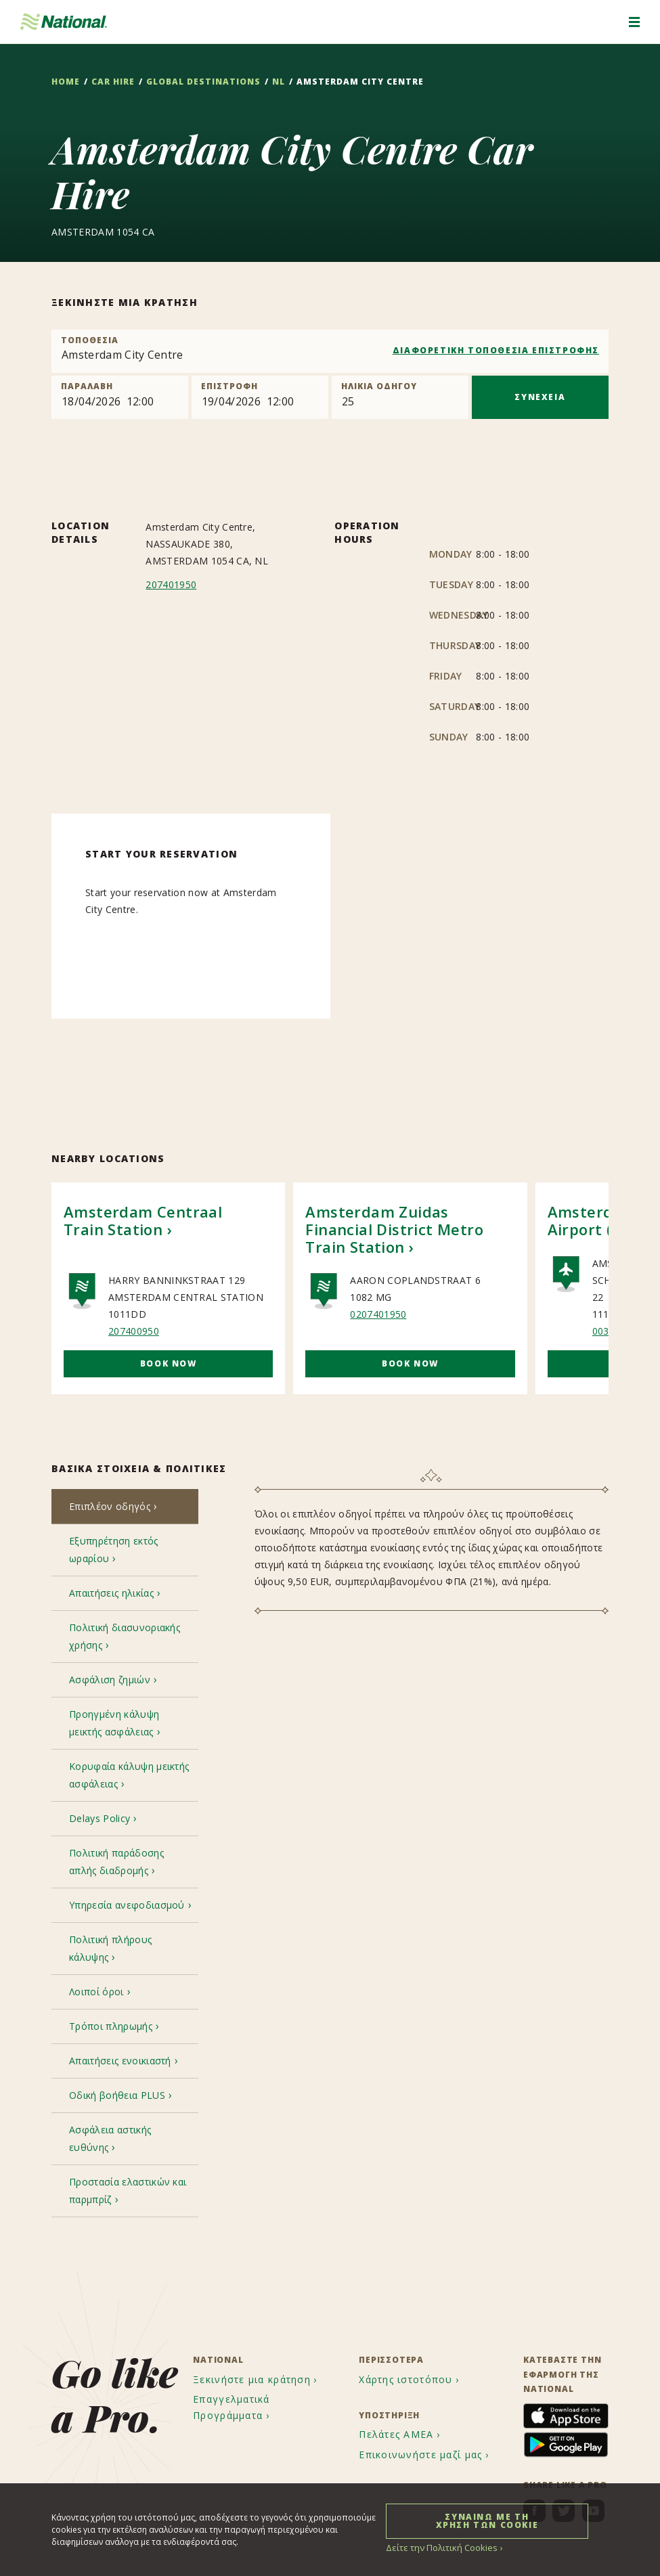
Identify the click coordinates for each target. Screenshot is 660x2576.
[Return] (260, 397)
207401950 (171, 584)
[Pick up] (119, 397)
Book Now (168, 1363)
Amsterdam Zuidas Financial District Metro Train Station (394, 1229)
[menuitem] (257, 2278)
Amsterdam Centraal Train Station (143, 1220)
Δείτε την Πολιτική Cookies (438, 2547)
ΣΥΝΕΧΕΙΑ (539, 397)
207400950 (133, 1331)
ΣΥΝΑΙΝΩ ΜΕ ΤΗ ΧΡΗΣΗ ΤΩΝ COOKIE (487, 2520)
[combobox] (330, 351)
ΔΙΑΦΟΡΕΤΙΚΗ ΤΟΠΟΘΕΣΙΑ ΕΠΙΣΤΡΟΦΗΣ (496, 350)
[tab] (124, 1507)
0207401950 (378, 1314)
